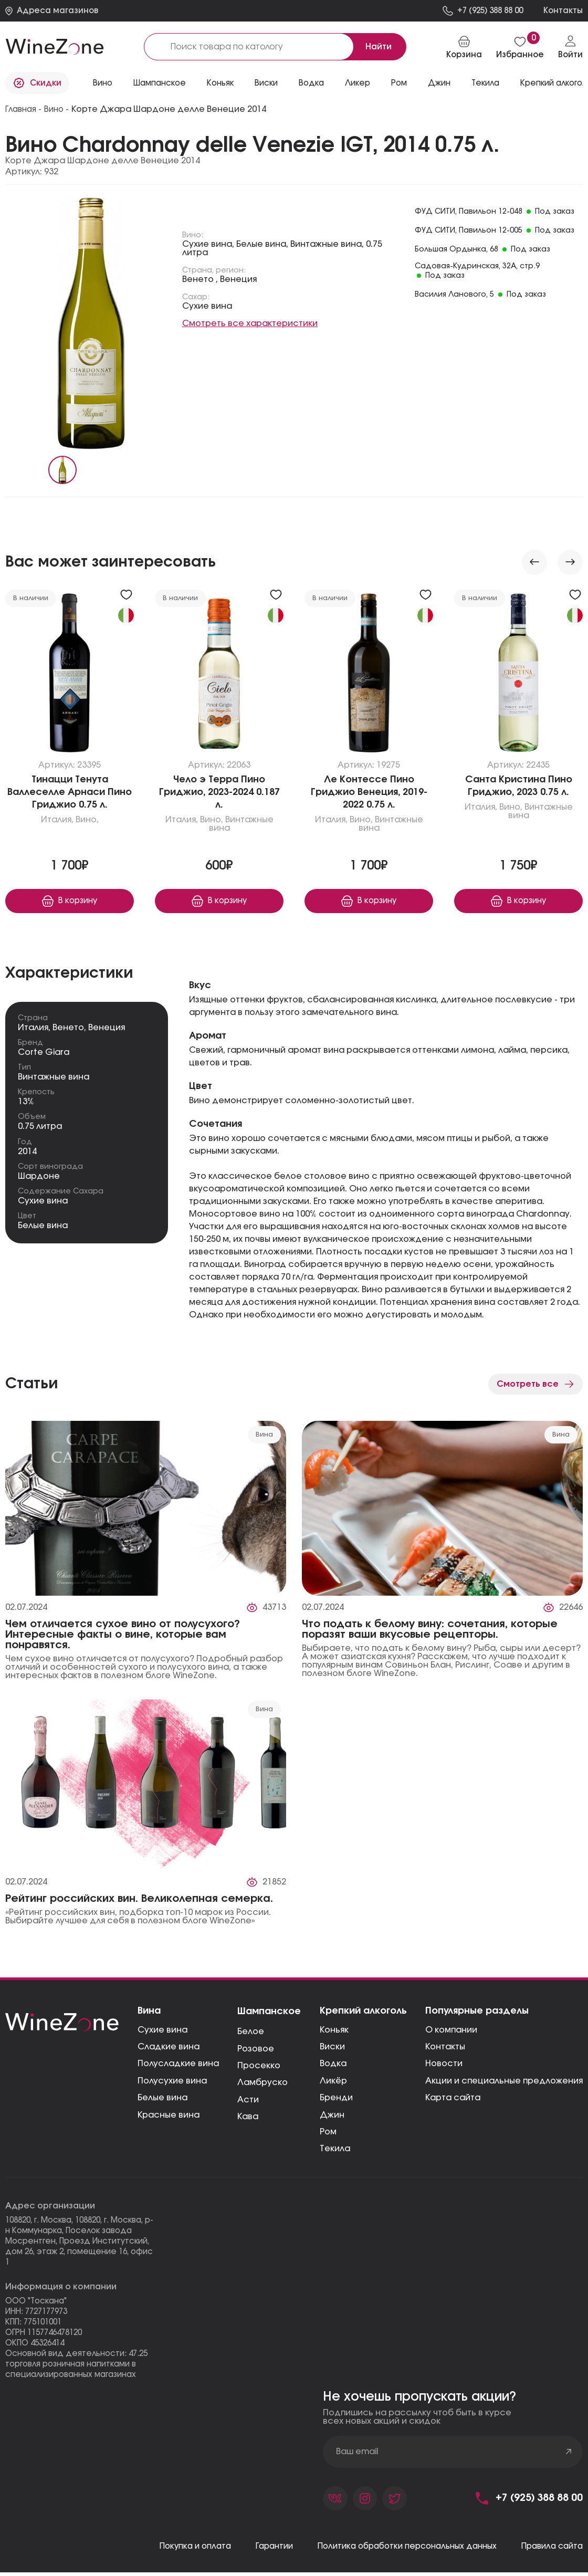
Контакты (445, 2049)
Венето (68, 1029)
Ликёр (333, 2083)
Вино (102, 83)
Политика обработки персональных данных (395, 2550)
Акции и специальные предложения (504, 2083)
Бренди (336, 2100)
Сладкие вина (169, 2049)
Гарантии (254, 2550)
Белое (250, 2033)
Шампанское (159, 83)
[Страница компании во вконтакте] (336, 2501)
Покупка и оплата (171, 2550)
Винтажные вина (53, 1079)
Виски (266, 83)
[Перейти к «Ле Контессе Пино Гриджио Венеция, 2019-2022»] (368, 675)
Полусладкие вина (178, 2065)
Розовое (255, 2050)
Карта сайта (452, 2100)
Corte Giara (43, 1054)
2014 (27, 1153)
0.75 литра (40, 1128)
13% (26, 1103)
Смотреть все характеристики (250, 323)
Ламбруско (262, 2084)
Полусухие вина (172, 2083)
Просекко (258, 2068)
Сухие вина (43, 1203)
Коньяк (220, 83)
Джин (439, 83)
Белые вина (43, 1227)
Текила (485, 83)
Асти (248, 2101)
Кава (247, 2118)
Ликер (357, 83)
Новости (444, 2065)
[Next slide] (570, 562)
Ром (399, 83)
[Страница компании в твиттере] (399, 2501)
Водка (311, 83)
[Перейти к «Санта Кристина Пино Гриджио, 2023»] (518, 675)
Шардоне (39, 1178)
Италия (33, 1029)
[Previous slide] (534, 562)
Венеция (106, 1029)
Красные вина (169, 2116)
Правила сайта (549, 2550)
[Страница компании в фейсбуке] (367, 2501)
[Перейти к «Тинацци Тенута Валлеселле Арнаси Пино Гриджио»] (69, 675)
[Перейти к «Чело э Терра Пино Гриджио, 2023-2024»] (219, 675)
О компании (451, 2031)
